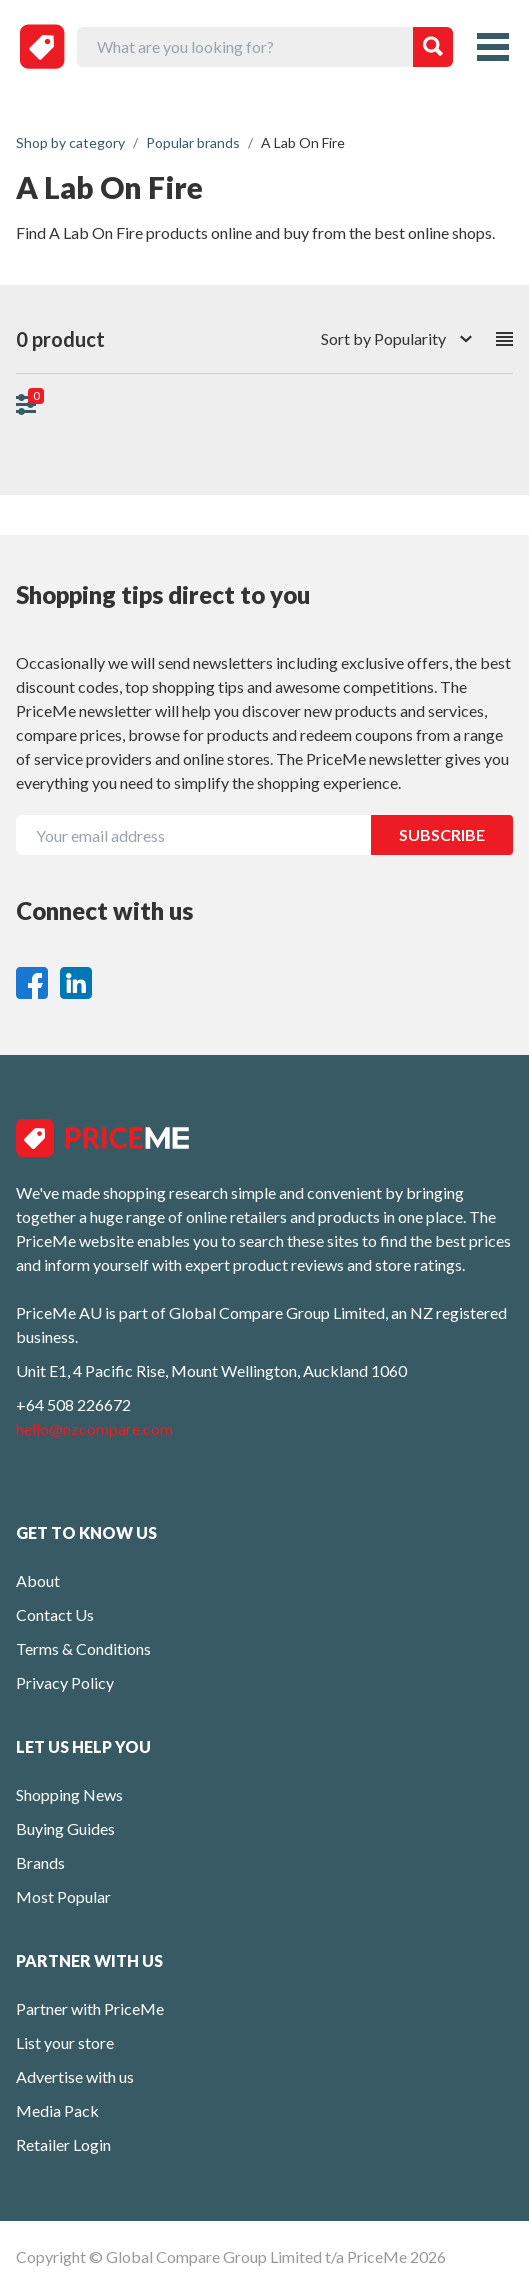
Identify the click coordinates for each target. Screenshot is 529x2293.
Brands (40, 1862)
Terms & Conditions (83, 1648)
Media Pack (57, 2110)
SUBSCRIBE (442, 834)
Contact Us (55, 1614)
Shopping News (69, 1794)
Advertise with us (75, 2076)
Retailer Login (63, 2144)
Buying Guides (65, 1828)
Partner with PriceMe (90, 2008)
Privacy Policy (65, 1682)
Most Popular (63, 1896)
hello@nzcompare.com (94, 1428)
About (38, 1580)
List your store (65, 2042)
